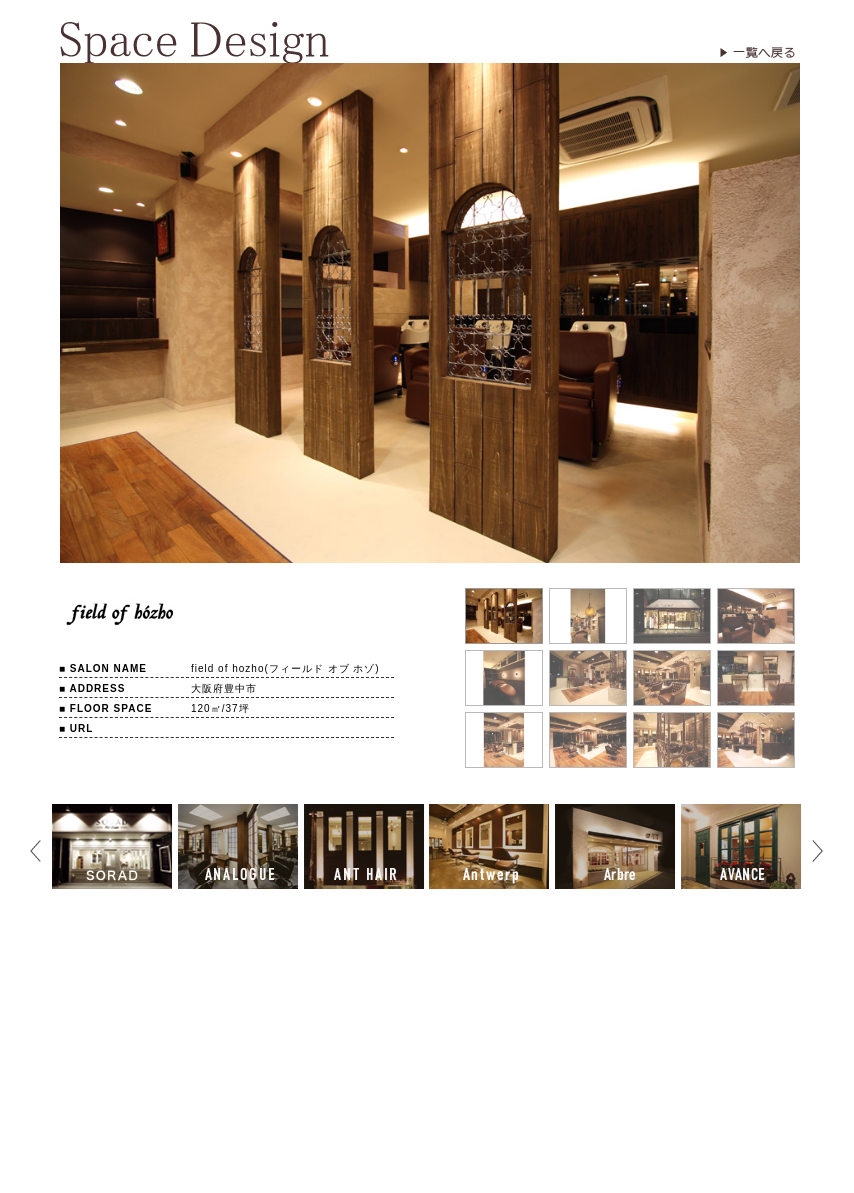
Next (817, 850)
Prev (35, 850)
